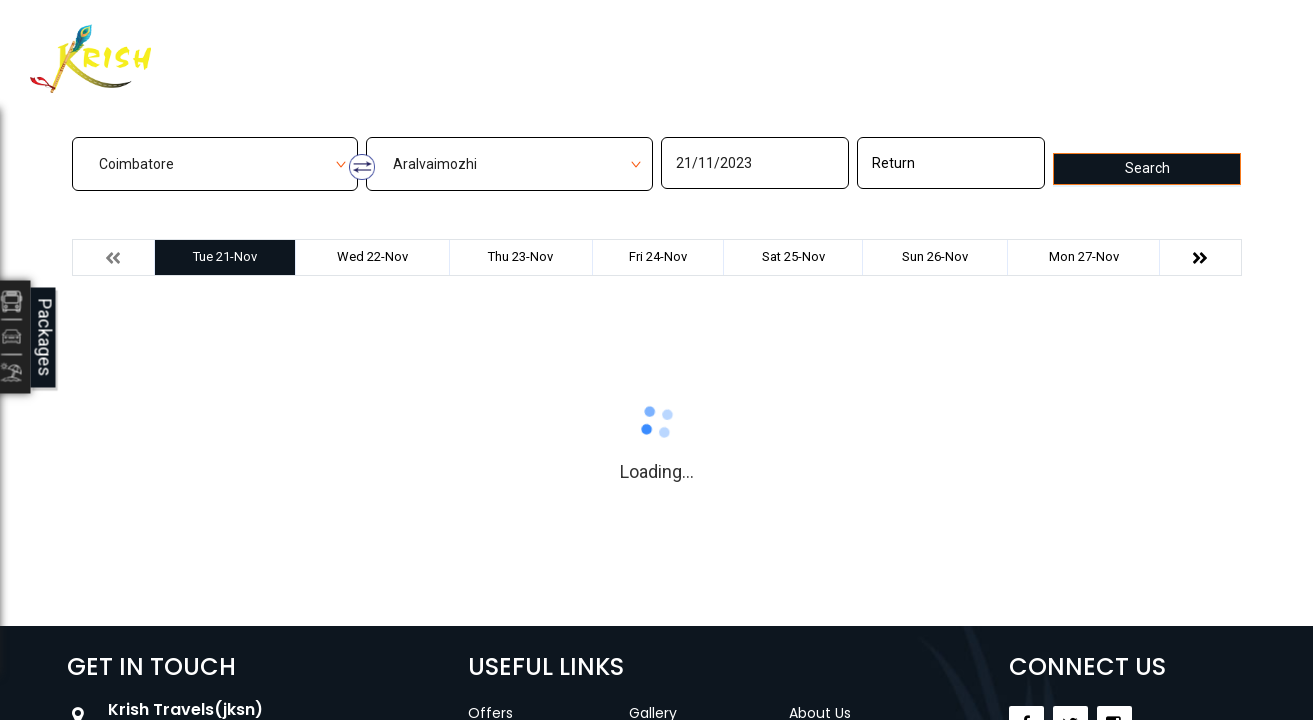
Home (425, 46)
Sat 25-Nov (793, 256)
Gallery (691, 46)
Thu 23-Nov (520, 256)
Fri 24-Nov (658, 256)
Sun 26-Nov (935, 256)
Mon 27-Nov (1084, 256)
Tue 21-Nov (225, 256)
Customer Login (983, 47)
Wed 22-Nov (372, 256)
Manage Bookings (556, 46)
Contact (788, 46)
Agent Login (1144, 42)
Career (885, 46)
